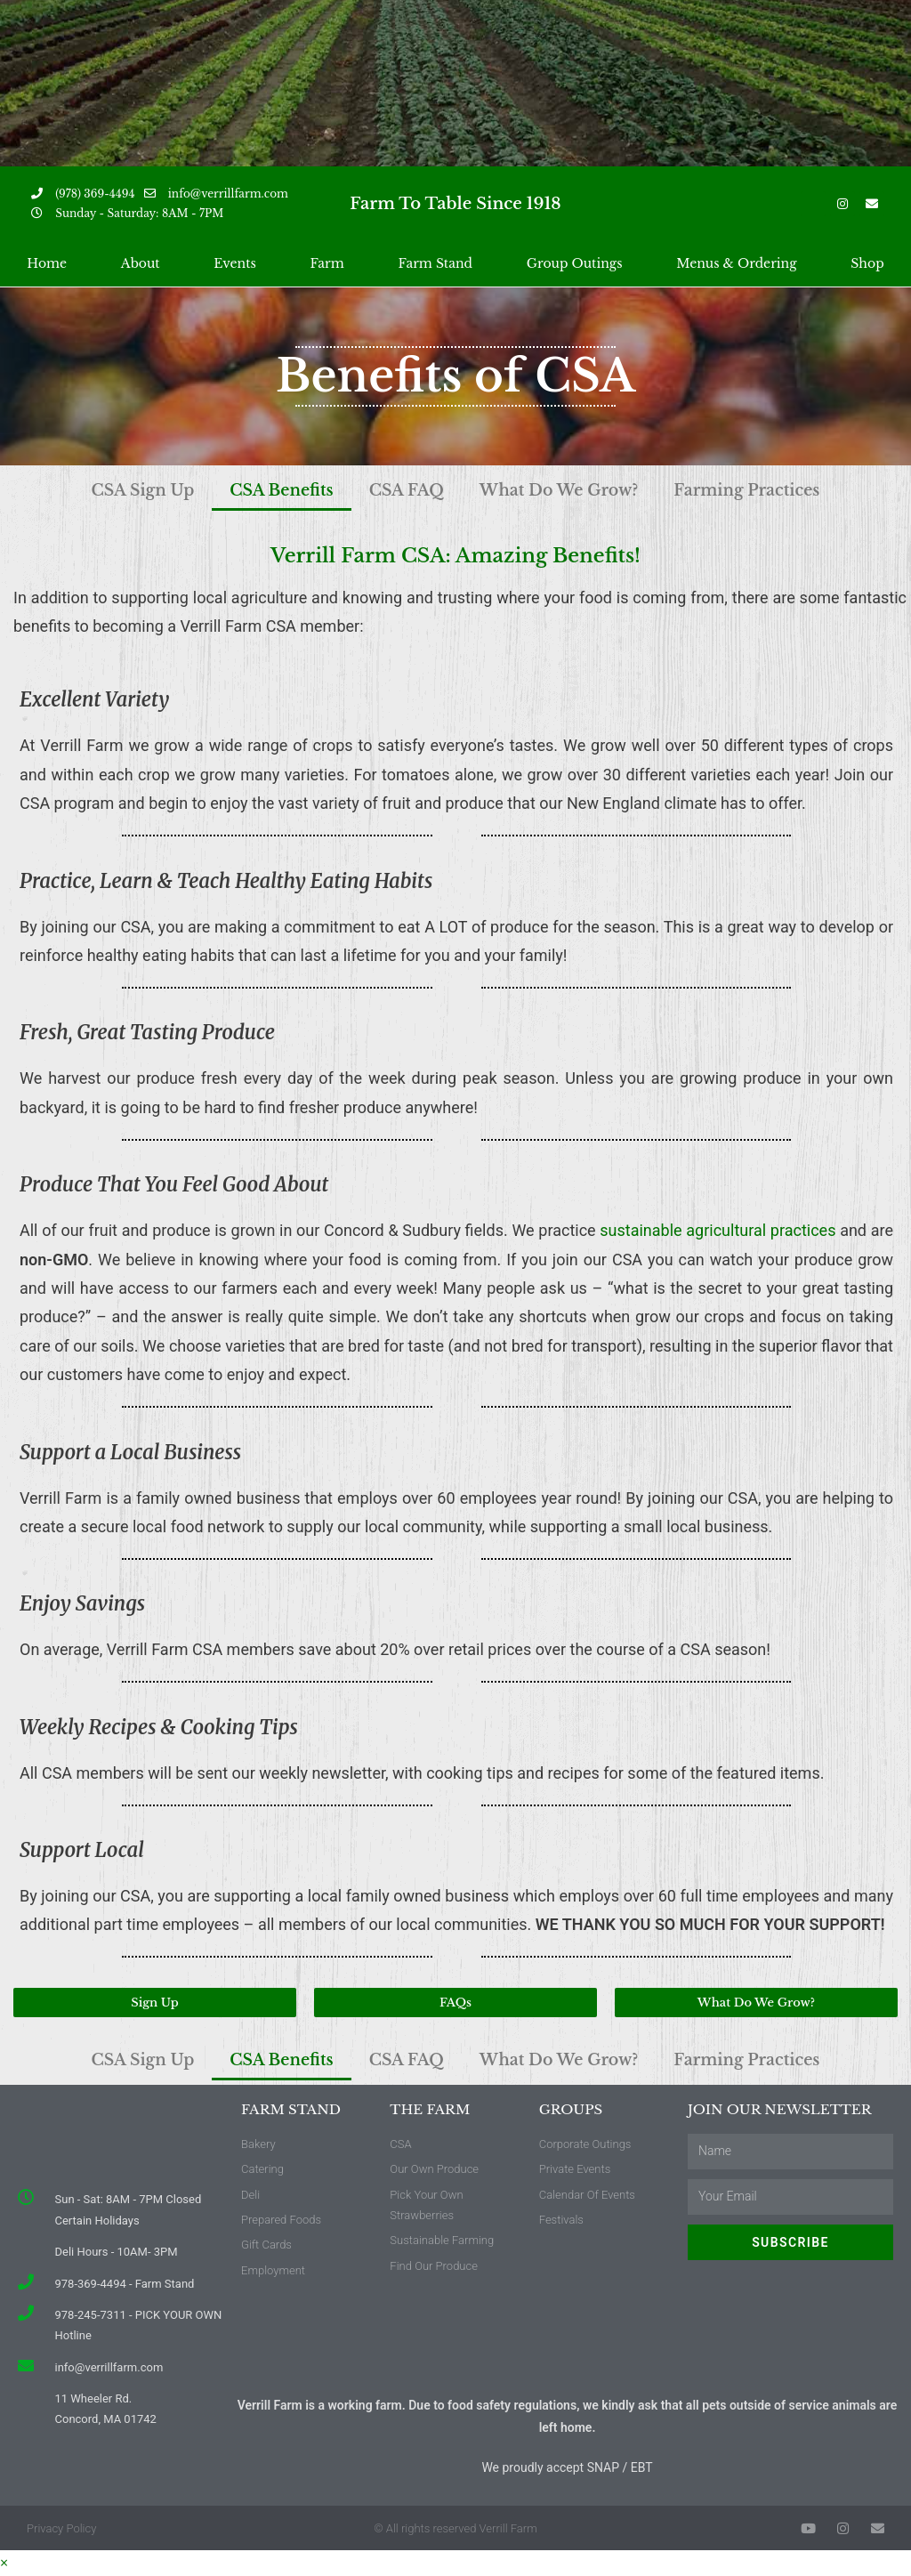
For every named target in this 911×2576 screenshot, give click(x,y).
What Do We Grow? (569, 490)
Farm (326, 263)
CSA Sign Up (107, 490)
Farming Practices (778, 490)
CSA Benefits (261, 490)
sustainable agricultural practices (717, 1230)
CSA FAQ (398, 490)
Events (234, 263)
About (140, 263)
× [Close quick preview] (4, 2562)
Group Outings (575, 263)
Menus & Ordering (736, 263)
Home (47, 263)
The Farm (430, 2109)
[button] (154, 2002)
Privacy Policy (61, 2528)
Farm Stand (435, 263)
